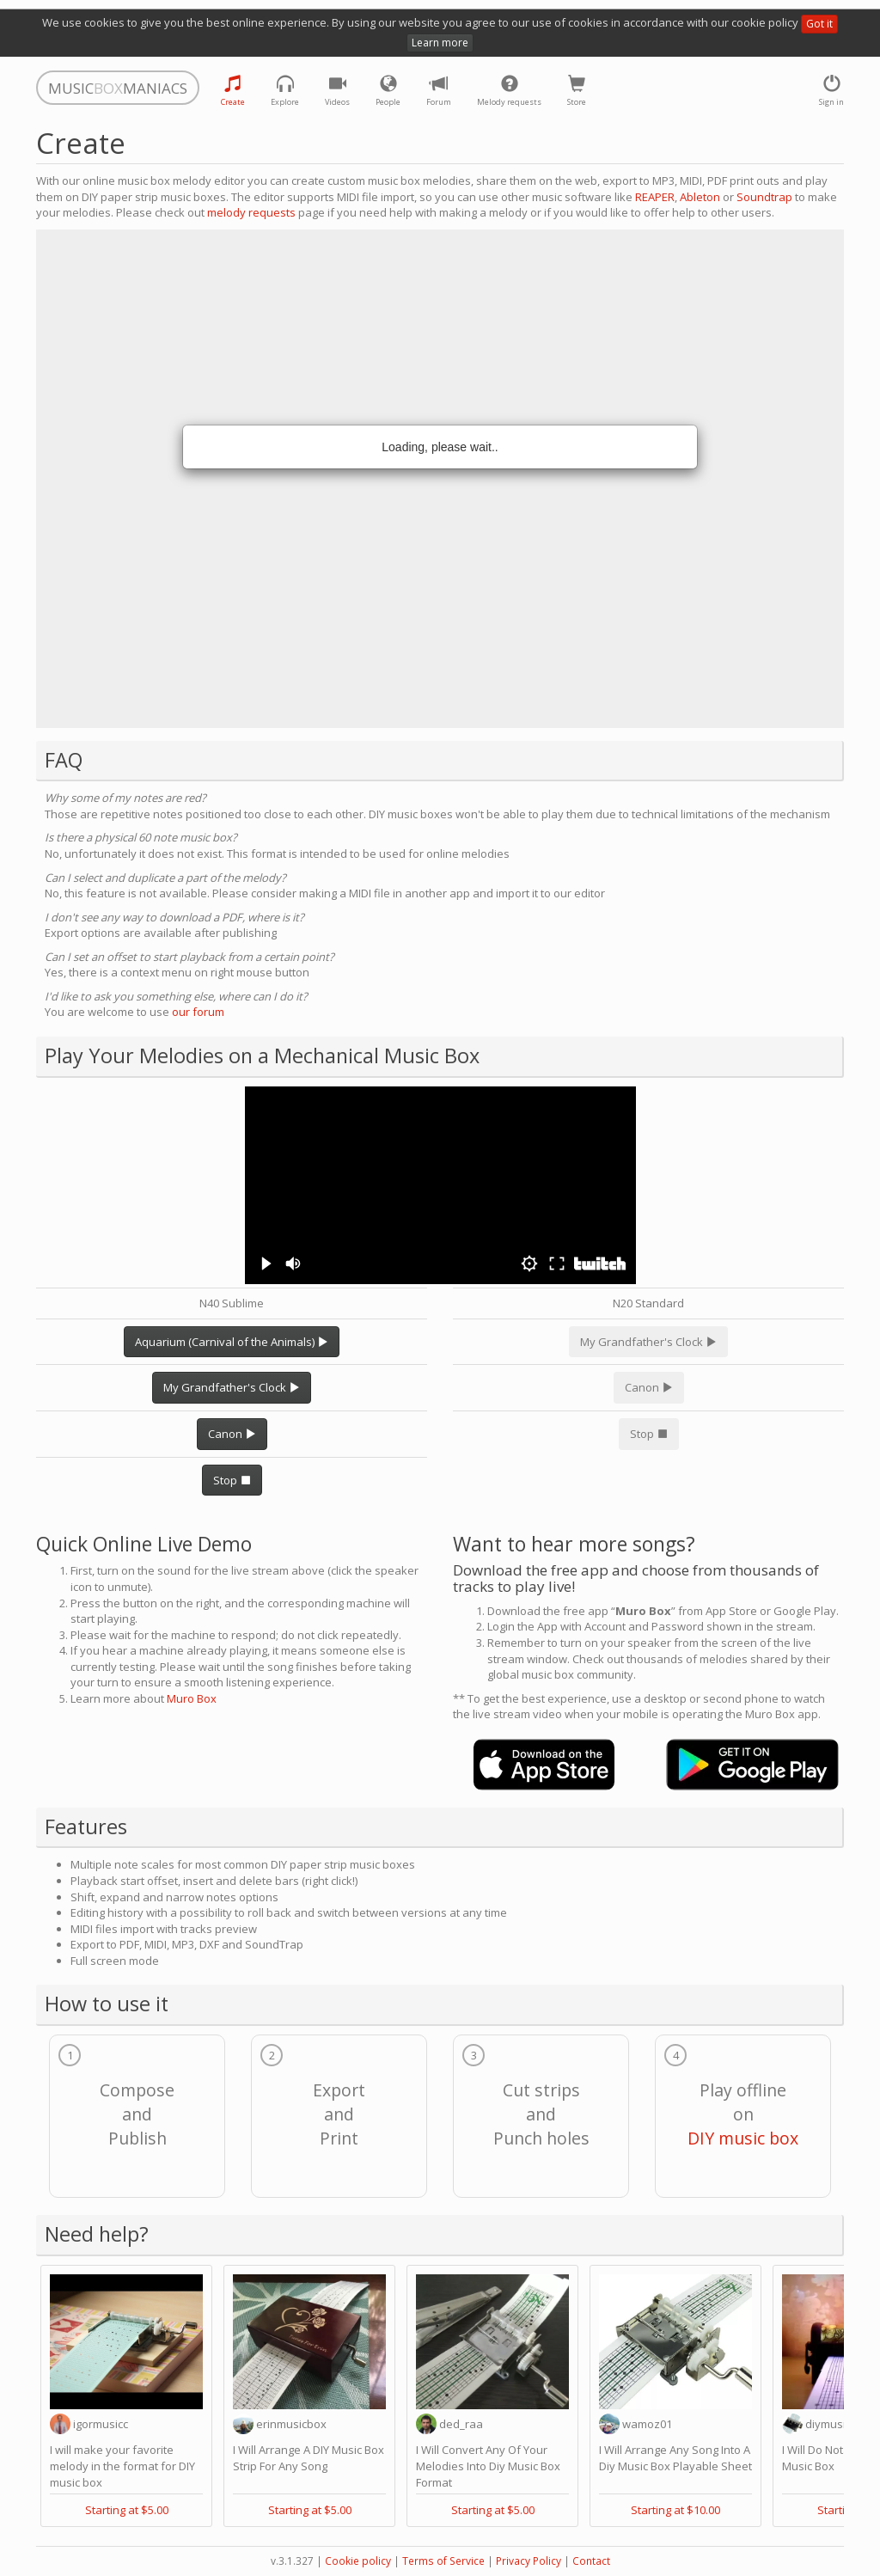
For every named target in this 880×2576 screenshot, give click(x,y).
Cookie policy (358, 2561)
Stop (232, 1480)
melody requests (251, 212)
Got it (819, 23)
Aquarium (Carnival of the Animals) (231, 1341)
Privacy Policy (528, 2561)
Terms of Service (443, 2561)
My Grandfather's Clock (231, 1387)
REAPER (655, 197)
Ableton (700, 197)
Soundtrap (764, 197)
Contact (591, 2561)
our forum (198, 1011)
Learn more (440, 42)
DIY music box (743, 2138)
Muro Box (192, 1698)
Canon (232, 1433)
